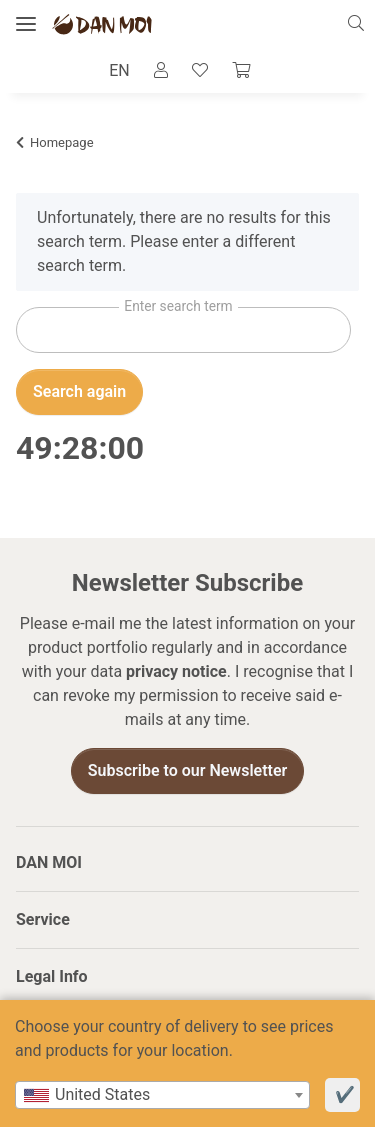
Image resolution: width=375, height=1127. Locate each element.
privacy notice (176, 671)
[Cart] (241, 71)
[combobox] (162, 1095)
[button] (361, 24)
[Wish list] (200, 71)
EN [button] (119, 70)
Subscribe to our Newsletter (188, 770)
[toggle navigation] (26, 24)
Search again (79, 391)
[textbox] (162, 1095)
